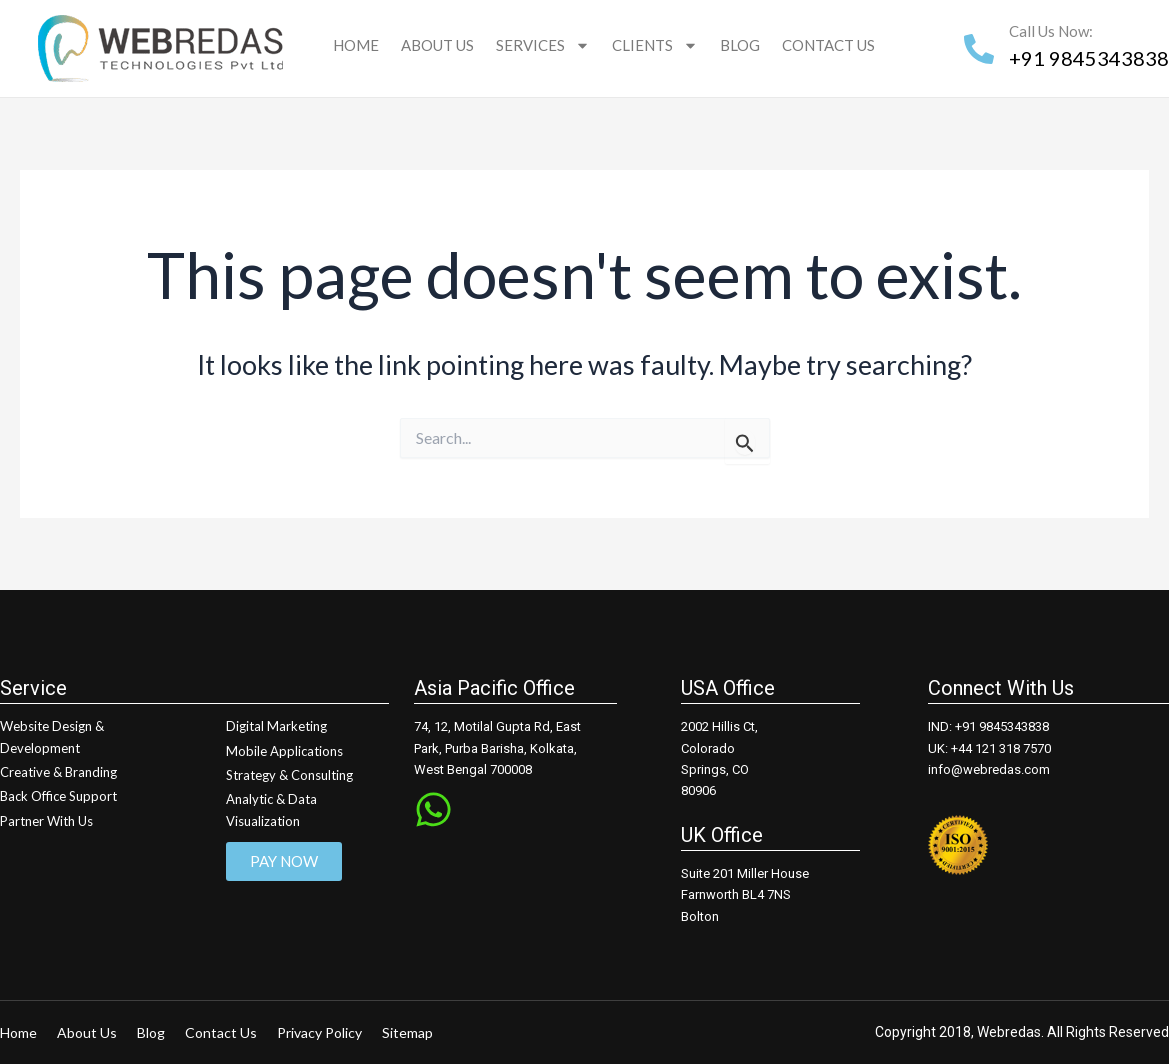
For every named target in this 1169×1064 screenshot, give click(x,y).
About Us (437, 45)
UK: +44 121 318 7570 (989, 748)
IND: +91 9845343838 (988, 726)
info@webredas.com (989, 769)
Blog (740, 45)
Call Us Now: (1051, 31)
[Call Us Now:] (979, 49)
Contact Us (828, 45)
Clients (655, 45)
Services (543, 45)
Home (356, 45)
